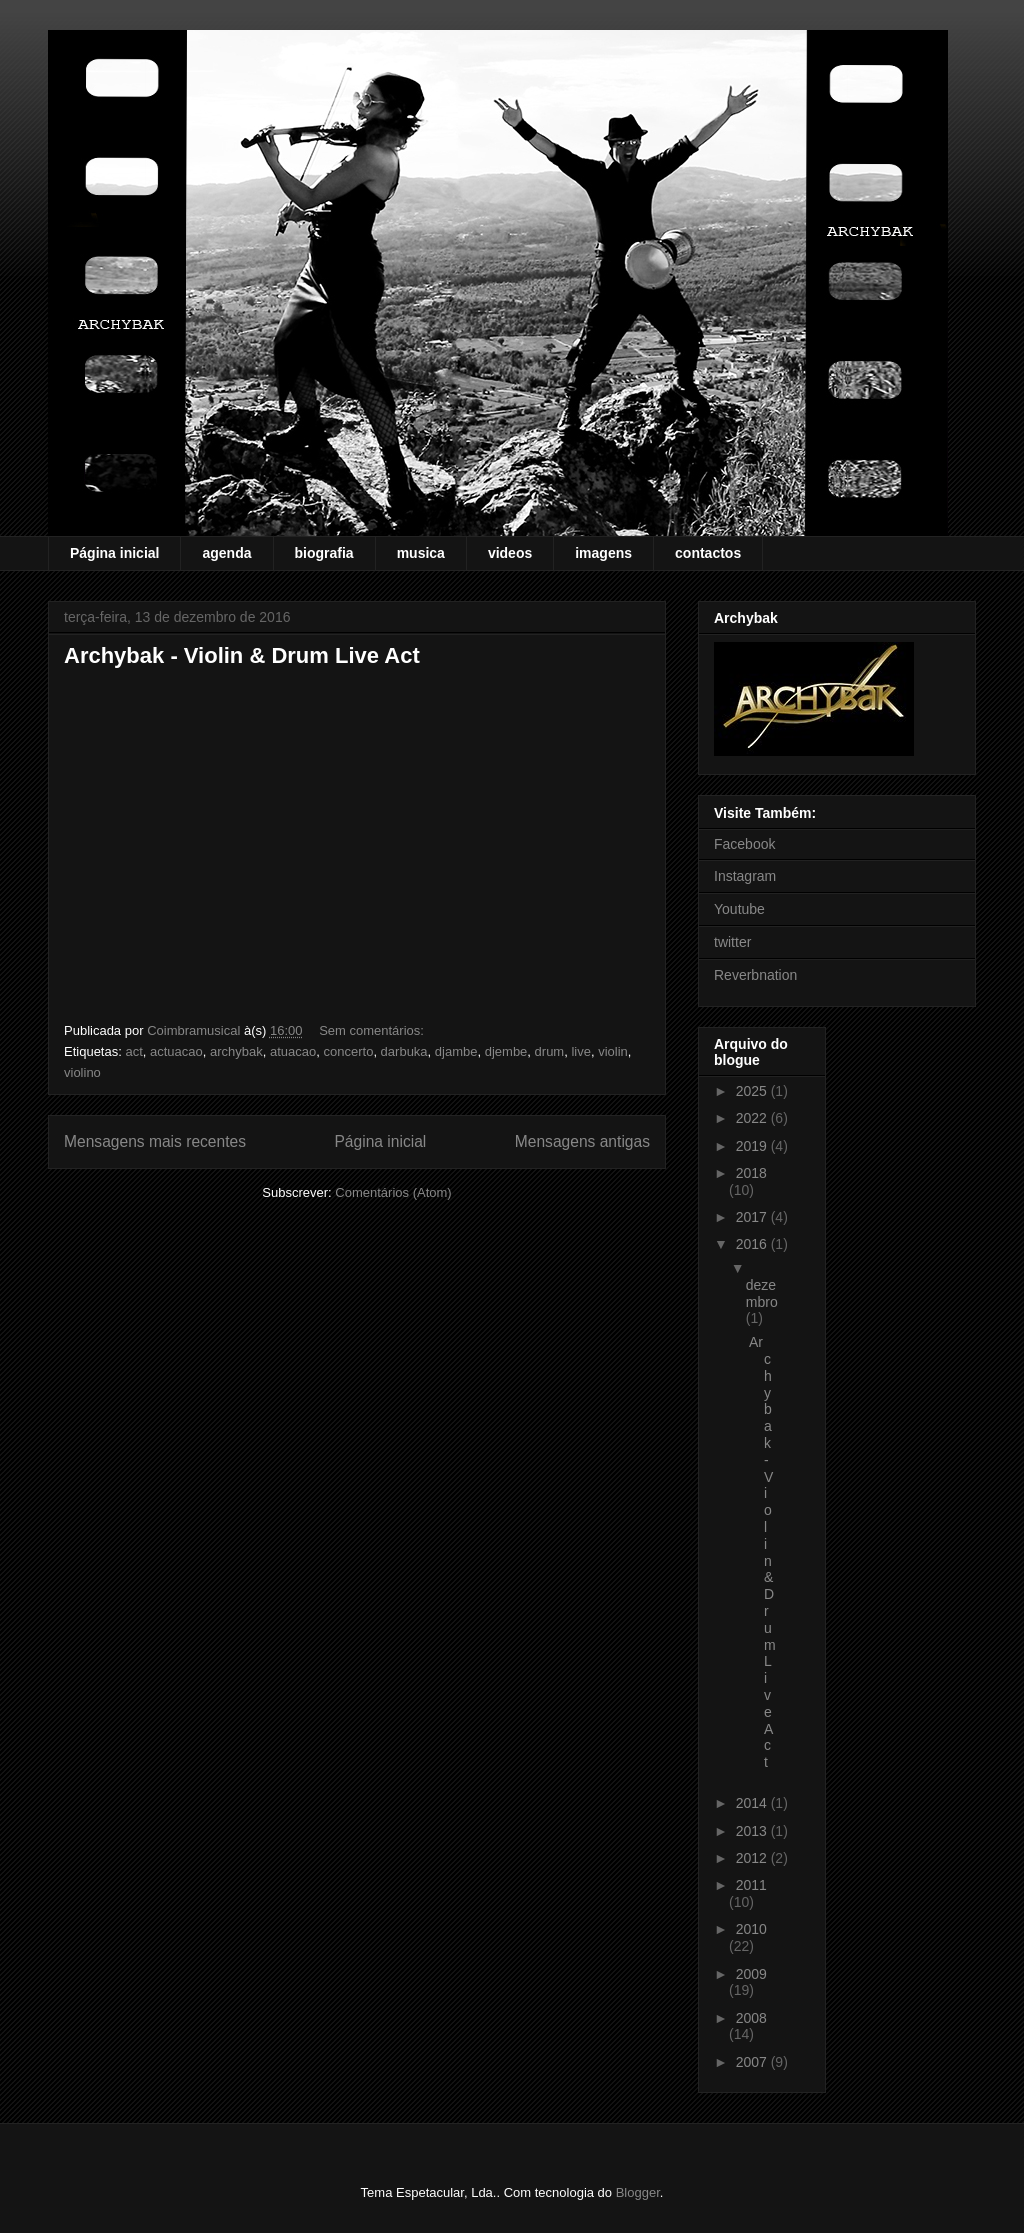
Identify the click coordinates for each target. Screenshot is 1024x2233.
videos (510, 553)
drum (550, 1051)
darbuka (404, 1051)
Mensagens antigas (582, 1141)
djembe (506, 1051)
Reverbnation (755, 975)
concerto (349, 1051)
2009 (751, 1974)
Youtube (739, 909)
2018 (751, 1173)
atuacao (293, 1051)
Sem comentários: (373, 1030)
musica (421, 553)
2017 (753, 1217)
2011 (751, 1885)
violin (613, 1051)
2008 (751, 2018)
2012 (753, 1858)
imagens (603, 553)
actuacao (176, 1051)
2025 (753, 1091)
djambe (456, 1051)
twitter (732, 942)
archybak (236, 1051)
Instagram (745, 876)
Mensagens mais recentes (155, 1141)
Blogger (638, 2192)
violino (82, 1072)
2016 (753, 1244)
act (133, 1051)
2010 (751, 1929)
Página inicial (114, 553)
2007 (753, 2062)
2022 (753, 1118)
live (581, 1051)
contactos (708, 553)
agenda (226, 553)
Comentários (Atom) (393, 1192)
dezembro (762, 1293)
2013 (753, 1831)
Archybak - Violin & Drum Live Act (242, 655)
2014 (753, 1803)
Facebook (744, 844)
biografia (324, 553)
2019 (753, 1146)
